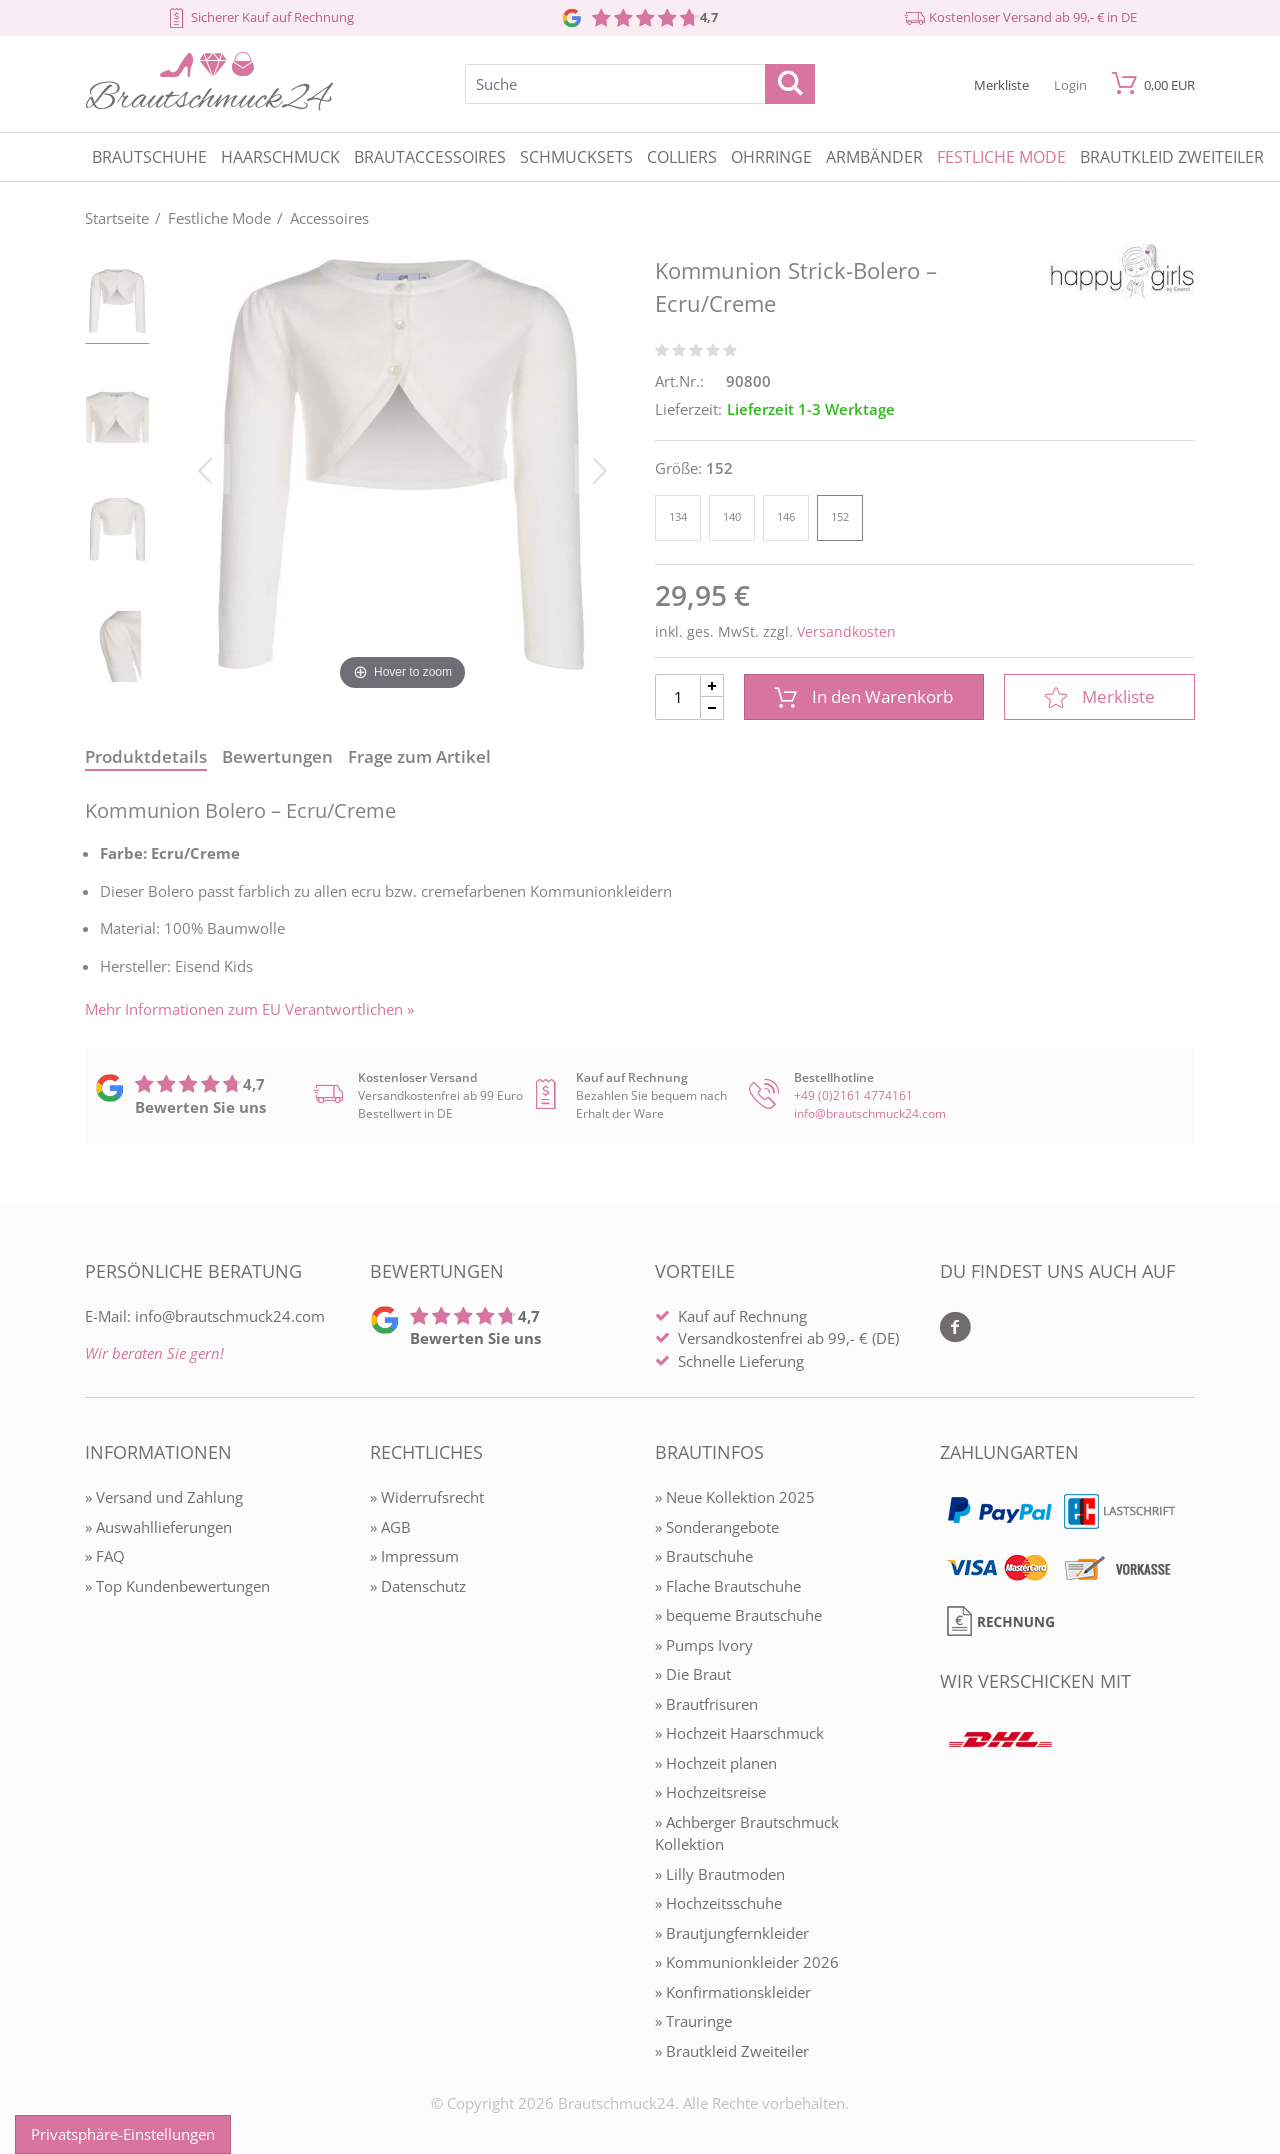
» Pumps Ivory (704, 1645)
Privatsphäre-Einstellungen (123, 2134)
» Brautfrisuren (706, 1704)
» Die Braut (693, 1674)
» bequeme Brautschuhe (738, 1615)
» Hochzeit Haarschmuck (739, 1733)
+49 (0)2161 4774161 (853, 1095)
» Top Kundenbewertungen (177, 1586)
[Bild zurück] (205, 469)
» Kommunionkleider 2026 (747, 1962)
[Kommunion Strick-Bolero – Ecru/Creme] (402, 469)
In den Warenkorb (864, 696)
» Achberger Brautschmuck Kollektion (747, 1833)
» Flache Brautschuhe (728, 1586)
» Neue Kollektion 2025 (735, 1497)
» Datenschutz (418, 1586)
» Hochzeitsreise (710, 1792)
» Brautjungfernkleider (732, 1933)
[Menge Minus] (712, 708)
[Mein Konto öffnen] (1070, 83)
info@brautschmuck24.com (870, 1113)
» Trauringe (693, 2021)
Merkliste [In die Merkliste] (1100, 696)
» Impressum (414, 1556)
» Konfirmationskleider (733, 1992)
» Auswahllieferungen (158, 1527)
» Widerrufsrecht (427, 1497)
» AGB (390, 1527)
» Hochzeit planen (716, 1763)
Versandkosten (846, 631)
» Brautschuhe (704, 1556)
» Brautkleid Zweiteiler (732, 2051)
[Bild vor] (600, 469)
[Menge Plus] (712, 685)
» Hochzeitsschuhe (718, 1903)
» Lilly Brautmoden (720, 1874)
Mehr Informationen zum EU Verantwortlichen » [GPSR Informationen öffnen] (249, 1009)
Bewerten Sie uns (200, 1107)
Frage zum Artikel (419, 756)
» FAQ (105, 1556)
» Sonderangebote (717, 1527)
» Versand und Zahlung (164, 1497)
